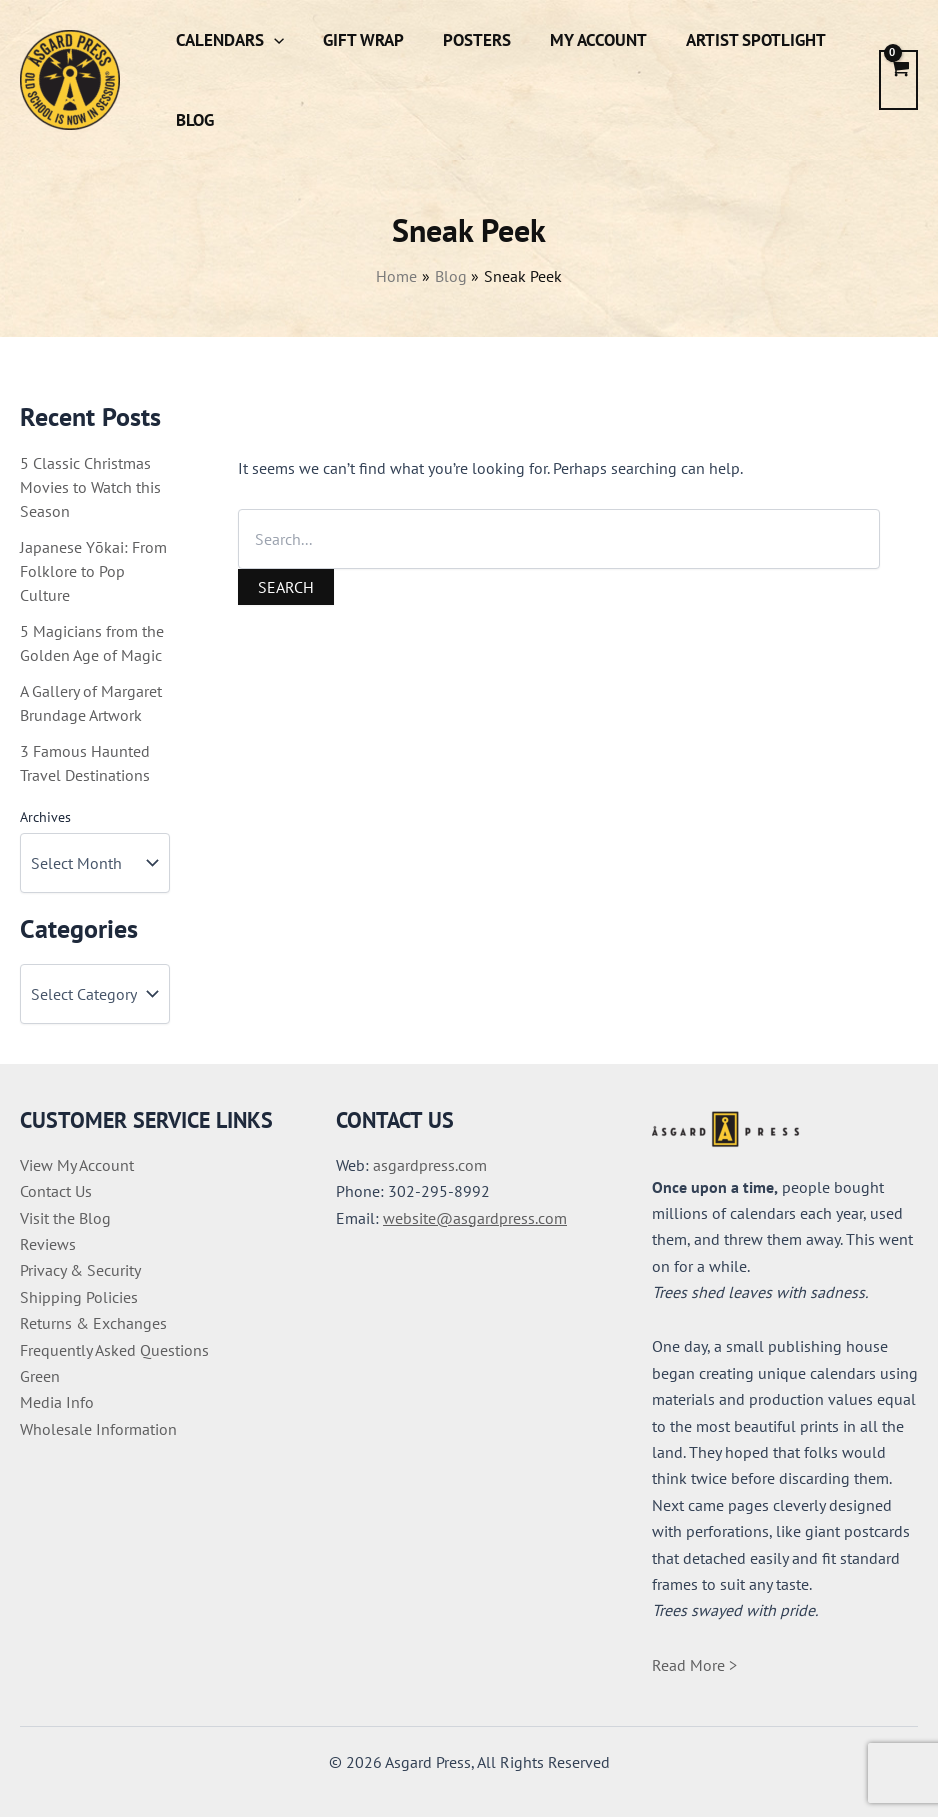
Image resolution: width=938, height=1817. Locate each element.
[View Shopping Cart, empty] (898, 80)
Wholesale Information (98, 1429)
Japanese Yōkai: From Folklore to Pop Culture (93, 571)
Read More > (694, 1665)
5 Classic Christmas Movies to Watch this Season (90, 487)
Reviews (48, 1244)
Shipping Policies (79, 1297)
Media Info (57, 1402)
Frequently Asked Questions (114, 1350)
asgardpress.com (430, 1165)
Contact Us (56, 1191)
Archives (45, 817)
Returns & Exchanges (93, 1323)
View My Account (77, 1165)
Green (40, 1376)
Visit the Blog (65, 1218)
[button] (271, 40)
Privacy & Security (80, 1270)
